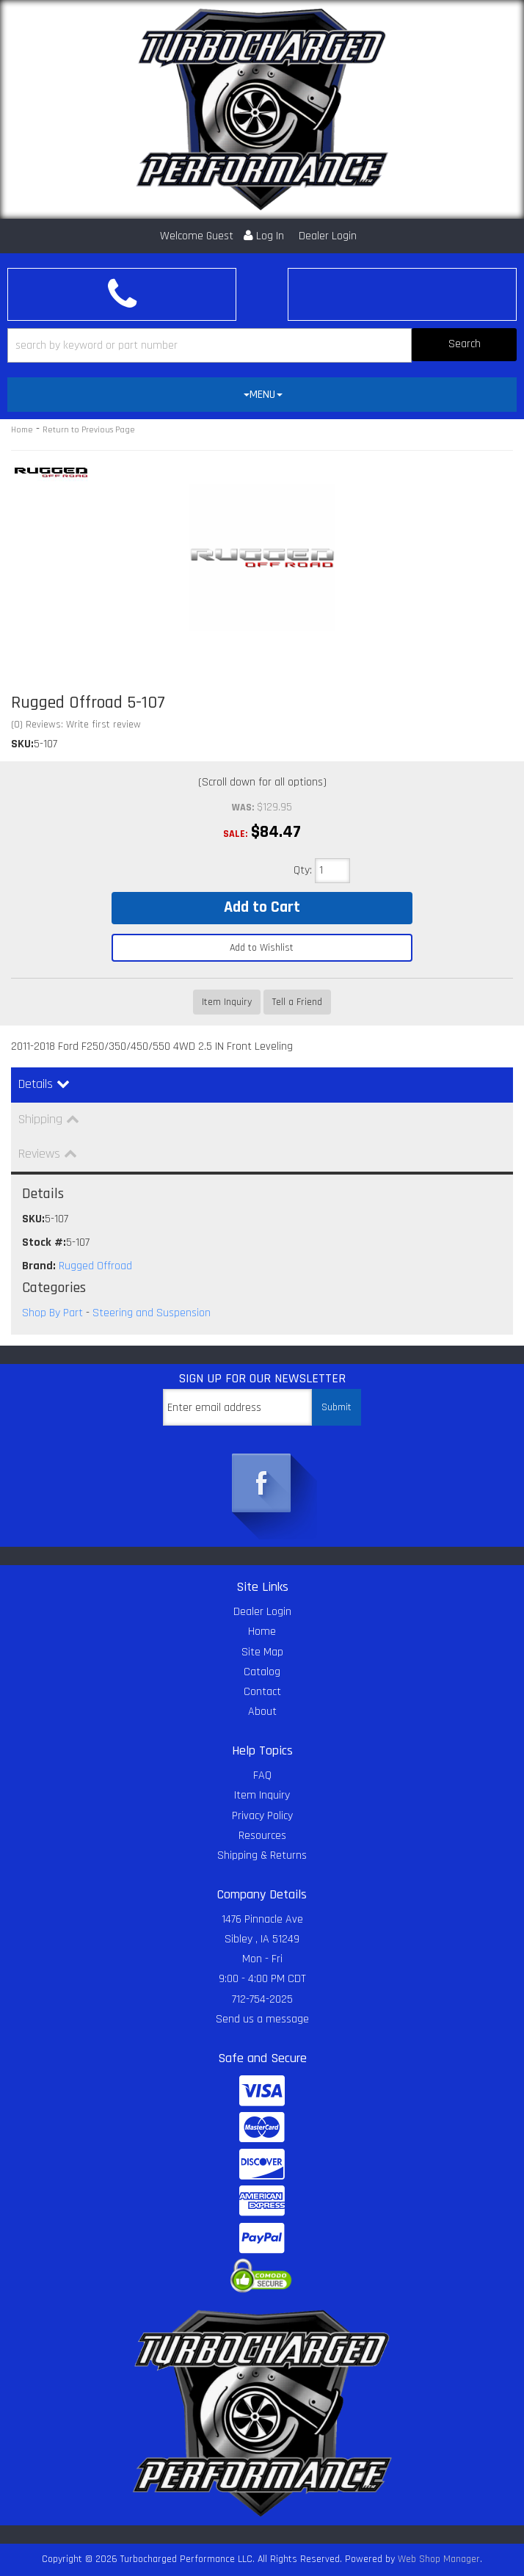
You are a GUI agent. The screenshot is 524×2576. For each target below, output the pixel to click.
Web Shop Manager (439, 2559)
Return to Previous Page (89, 429)
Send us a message (262, 2019)
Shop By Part (52, 1313)
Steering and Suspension (151, 1313)
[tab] (262, 395)
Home (22, 429)
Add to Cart (262, 907)
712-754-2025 (262, 1999)
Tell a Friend (297, 1002)
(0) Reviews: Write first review (76, 724)
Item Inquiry (227, 1002)
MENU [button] (263, 394)
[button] (262, 345)
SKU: (22, 744)
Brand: (39, 1266)
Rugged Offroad (95, 1266)
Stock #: (44, 1242)
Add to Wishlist (262, 947)
